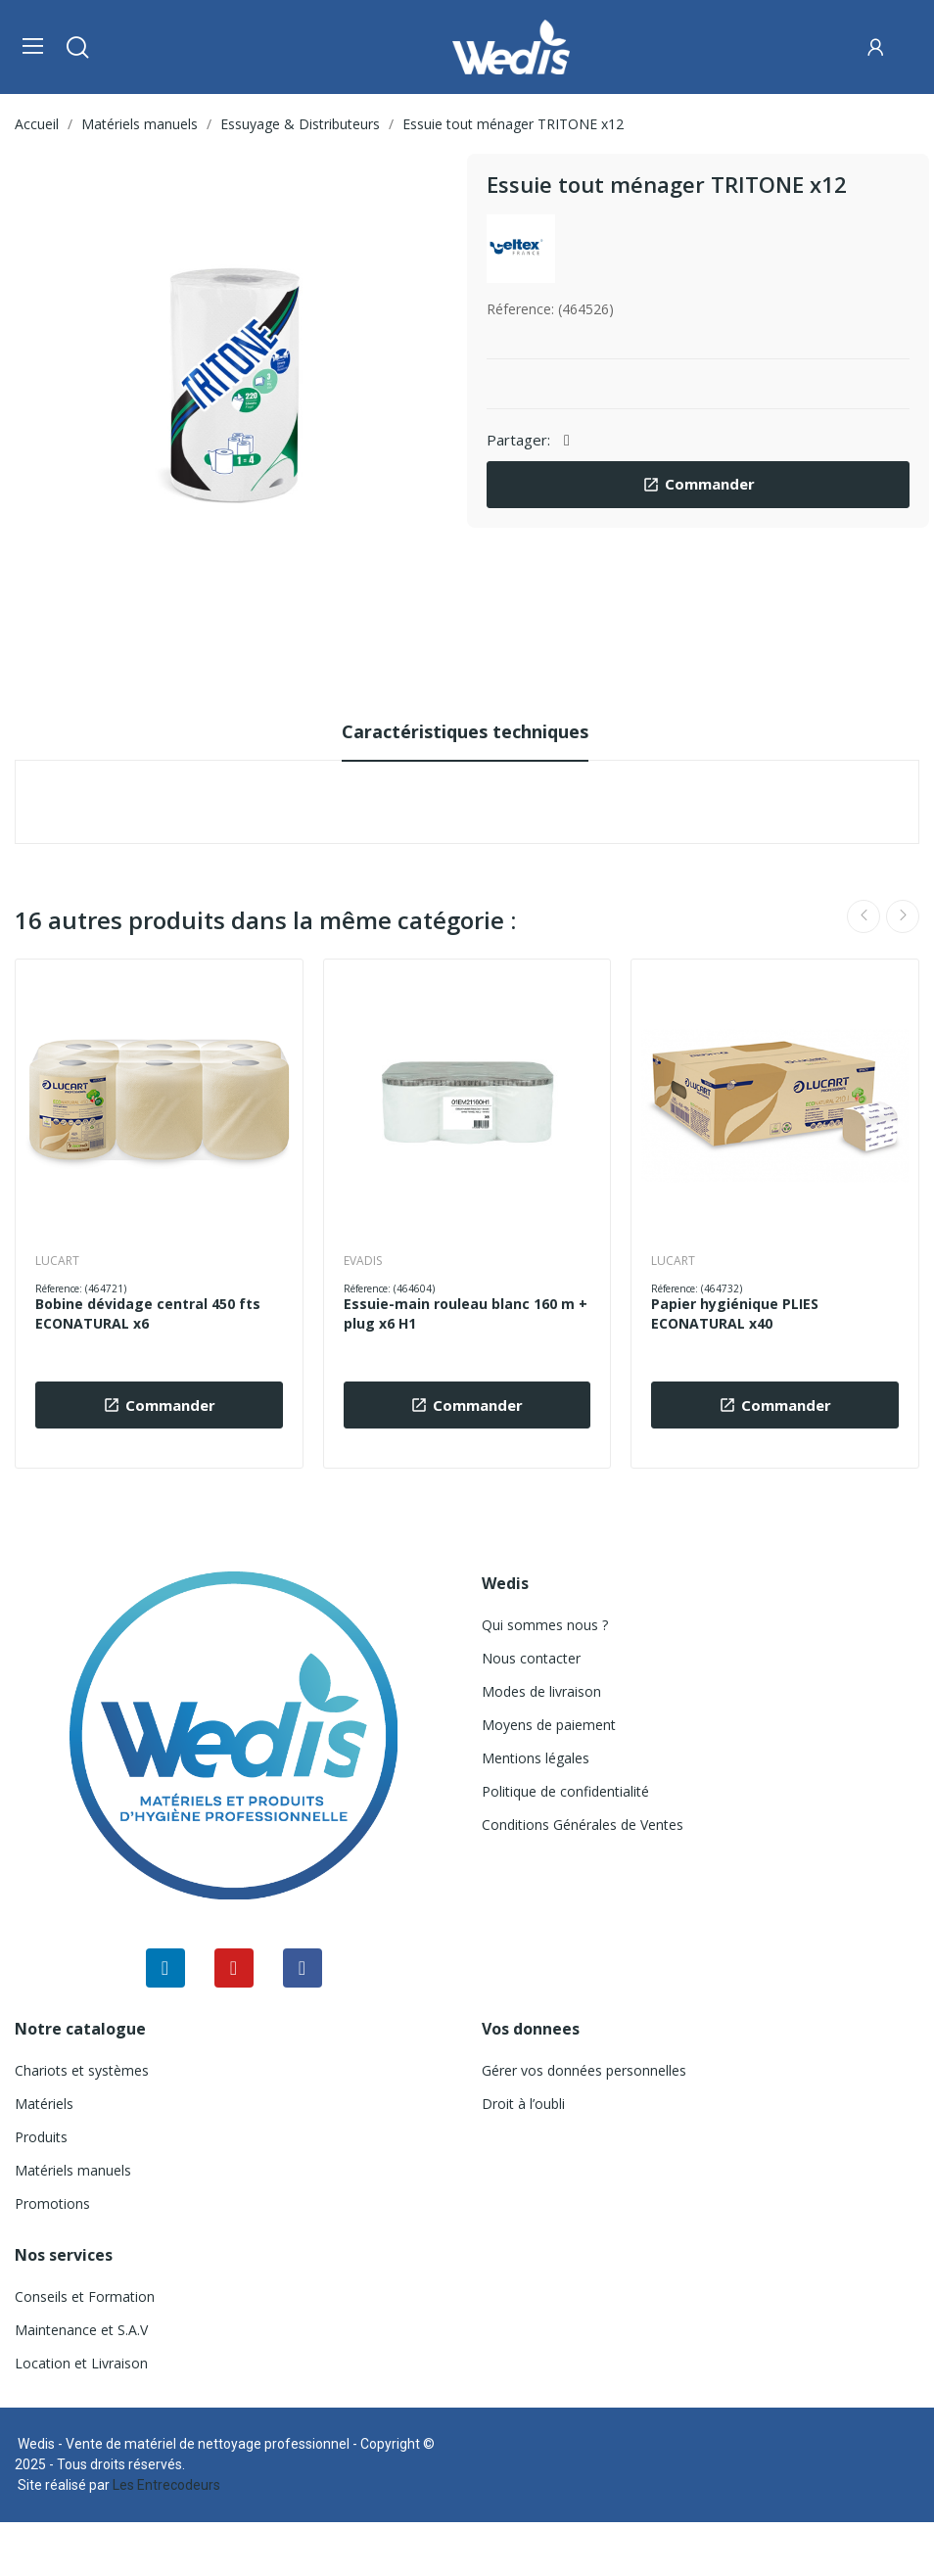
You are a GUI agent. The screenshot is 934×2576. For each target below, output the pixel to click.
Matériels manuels (73, 2170)
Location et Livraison (81, 2363)
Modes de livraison (541, 1691)
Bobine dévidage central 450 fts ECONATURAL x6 (147, 1313)
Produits (41, 2137)
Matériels (44, 2103)
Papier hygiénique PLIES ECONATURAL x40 (734, 1313)
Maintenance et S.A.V (81, 2329)
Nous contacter (531, 1658)
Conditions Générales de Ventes (582, 1824)
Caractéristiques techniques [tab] (465, 731)
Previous (863, 916)
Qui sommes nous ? (545, 1625)
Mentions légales (535, 1758)
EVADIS (363, 1261)
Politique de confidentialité (565, 1791)
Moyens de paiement (549, 1724)
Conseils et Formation (85, 2296)
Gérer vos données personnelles (584, 2070)
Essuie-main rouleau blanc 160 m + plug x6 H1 (465, 1313)
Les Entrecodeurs (166, 2485)
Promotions (52, 2203)
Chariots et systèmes (82, 2070)
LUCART (57, 1261)
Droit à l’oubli (523, 2103)
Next (902, 916)
